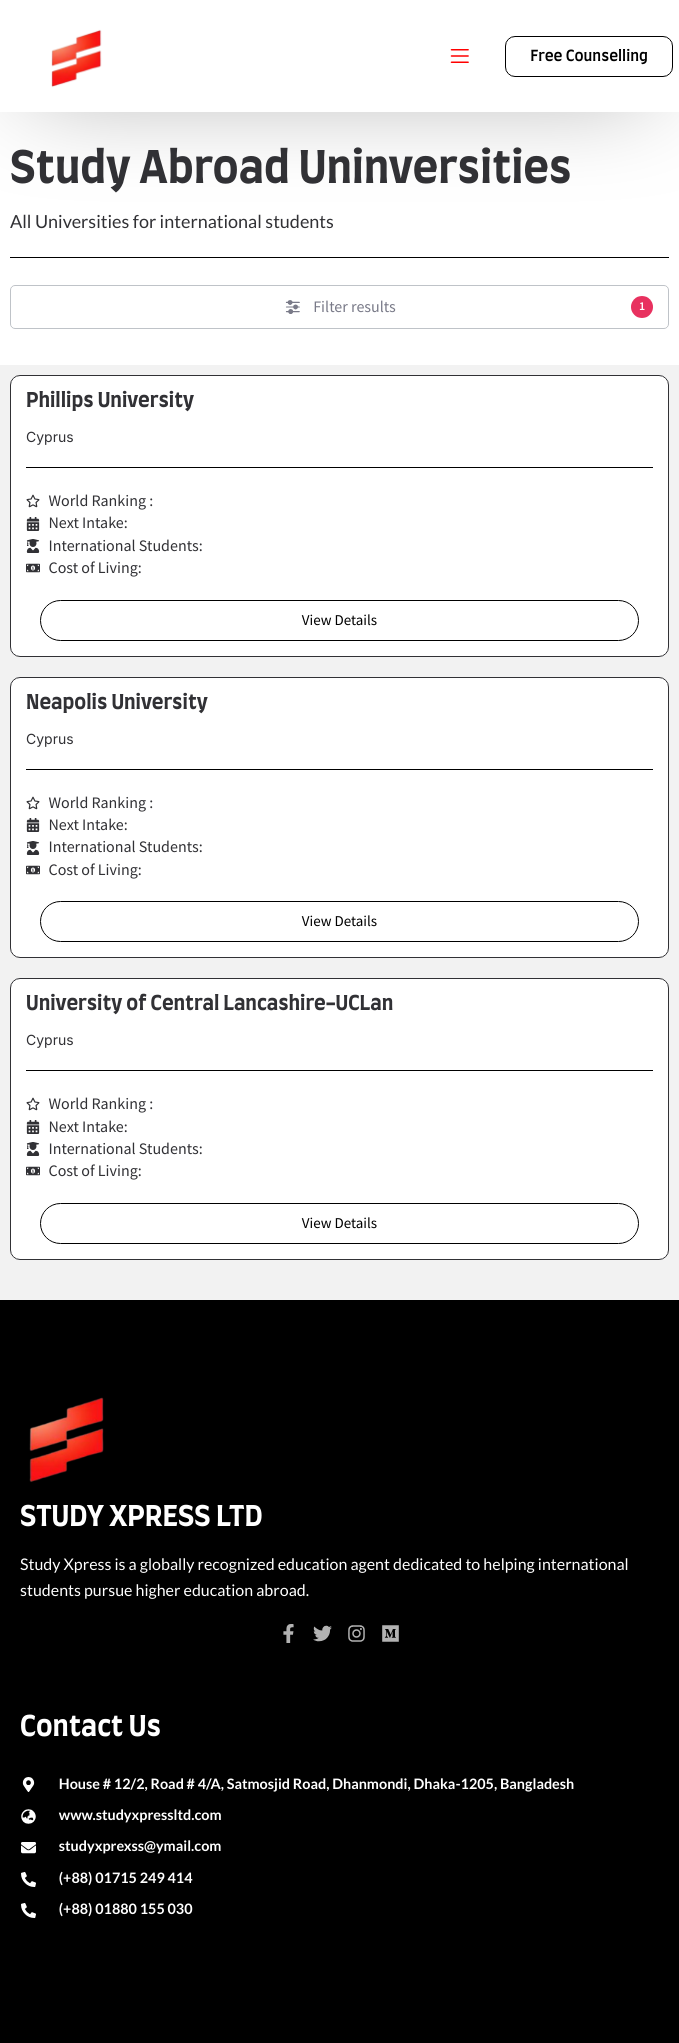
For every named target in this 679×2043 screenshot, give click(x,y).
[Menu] (460, 56)
